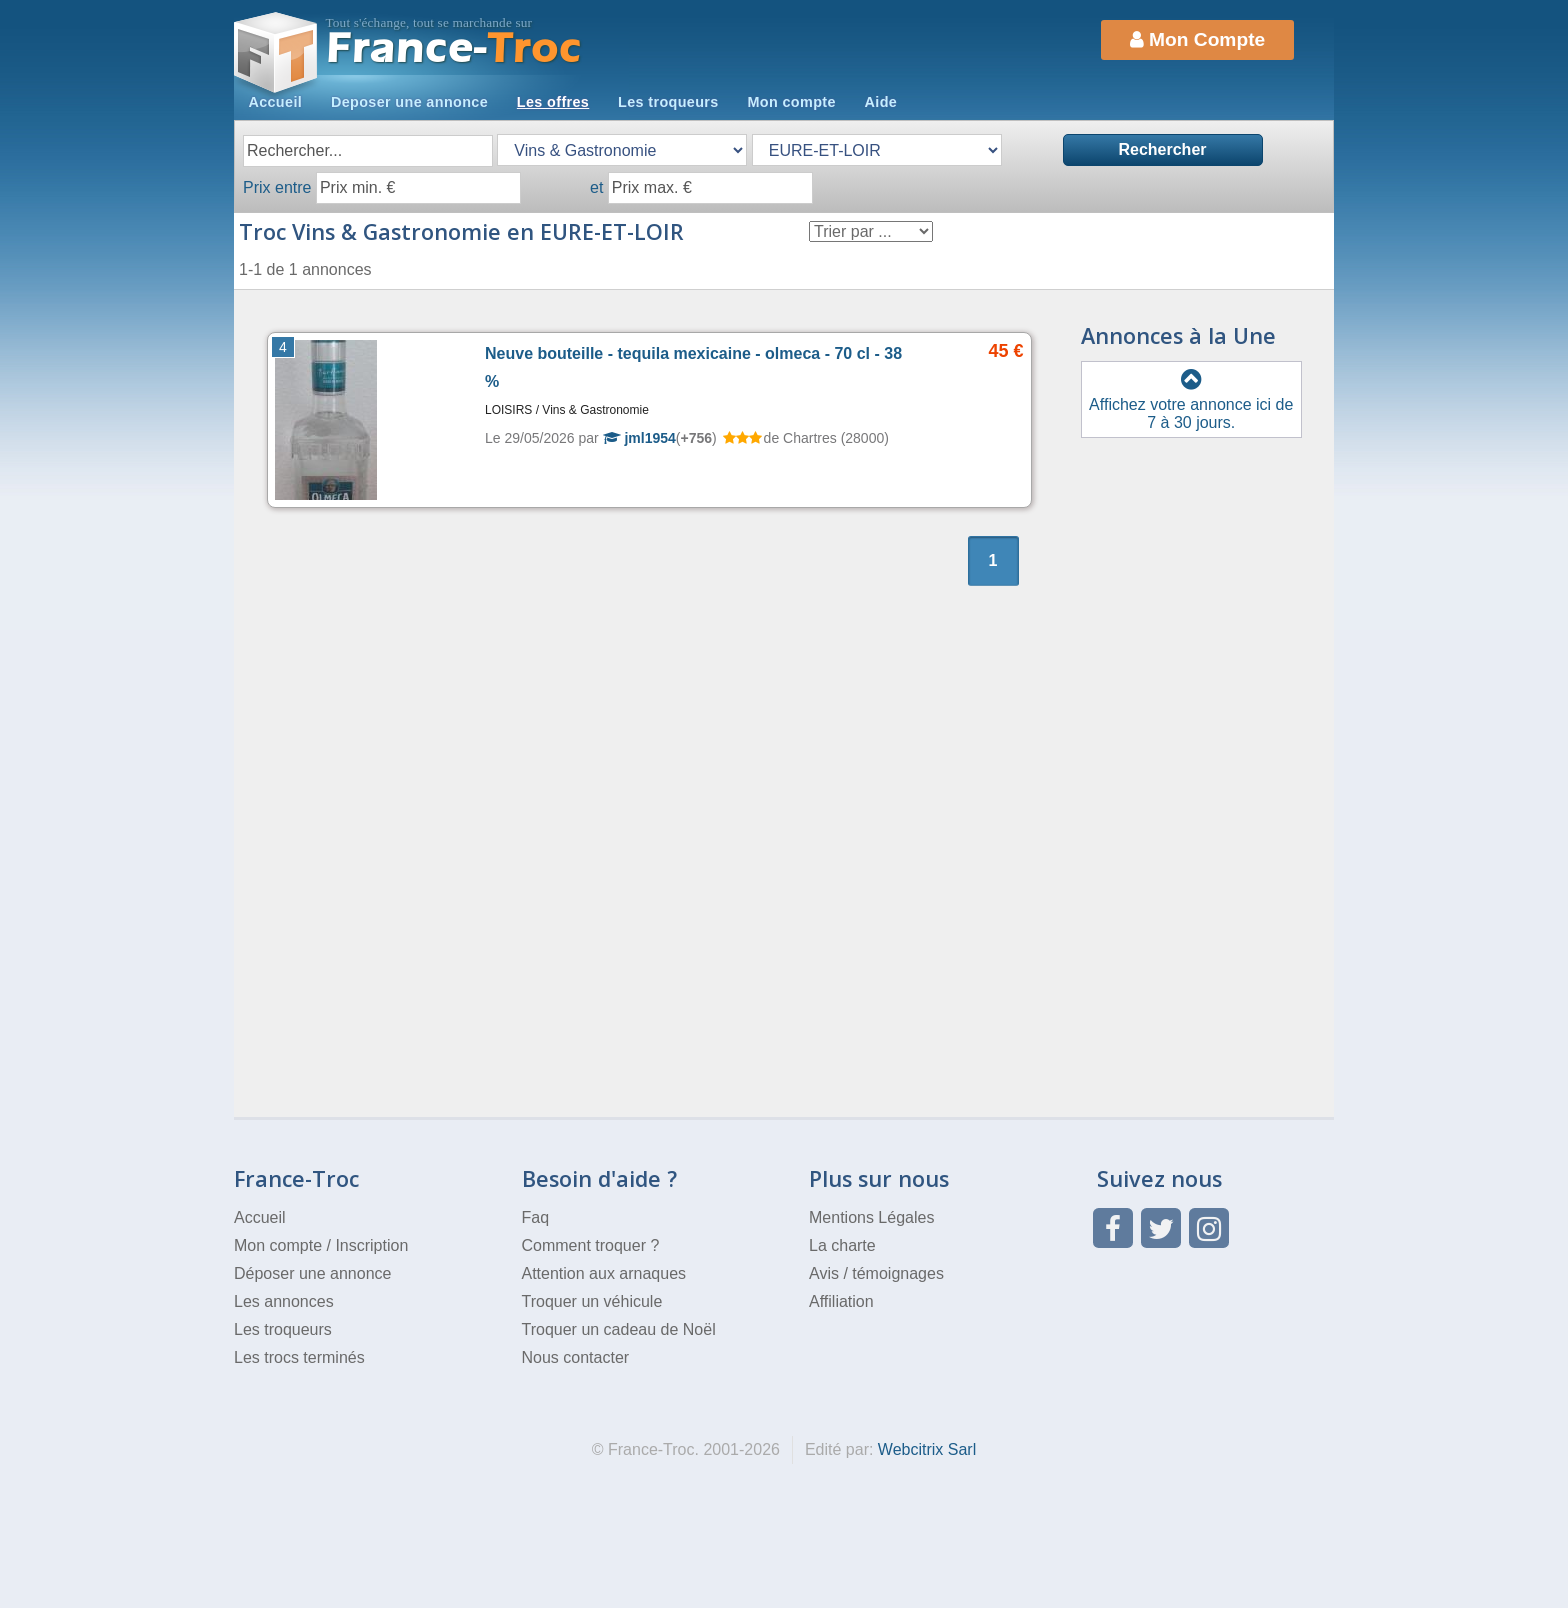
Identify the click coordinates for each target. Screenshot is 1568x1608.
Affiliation (841, 1301)
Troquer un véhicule (592, 1301)
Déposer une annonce (312, 1273)
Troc (454, 48)
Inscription (371, 1245)
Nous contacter (576, 1357)
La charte (842, 1245)
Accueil (275, 102)
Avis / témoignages (876, 1273)
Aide (881, 102)
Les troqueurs (668, 102)
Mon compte (791, 102)
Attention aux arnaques (604, 1273)
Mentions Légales (871, 1217)
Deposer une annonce (409, 102)
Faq (536, 1217)
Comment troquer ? (591, 1245)
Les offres (553, 102)
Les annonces (284, 1301)
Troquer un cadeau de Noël (619, 1329)
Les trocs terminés (299, 1357)
